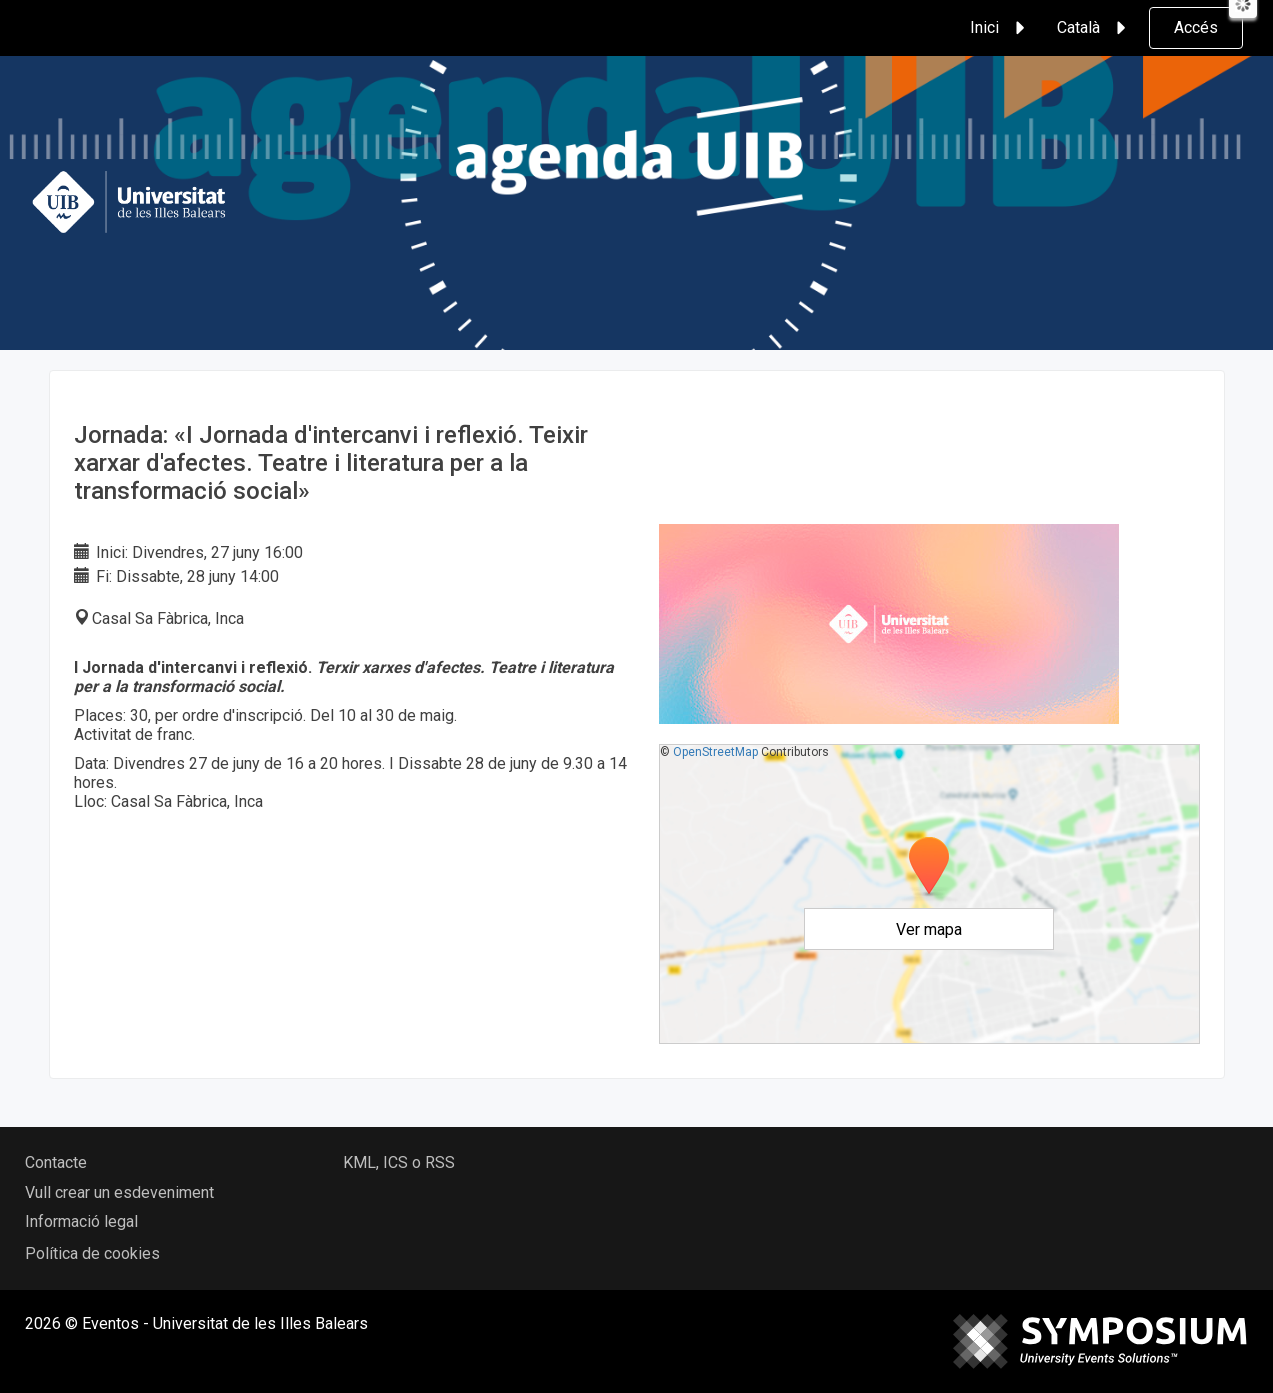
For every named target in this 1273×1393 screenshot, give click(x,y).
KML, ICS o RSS (399, 1162)
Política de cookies (92, 1253)
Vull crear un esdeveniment (119, 1192)
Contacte (56, 1162)
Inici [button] (1000, 28)
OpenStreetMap (715, 752)
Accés (1196, 27)
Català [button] (1094, 28)
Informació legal (81, 1221)
